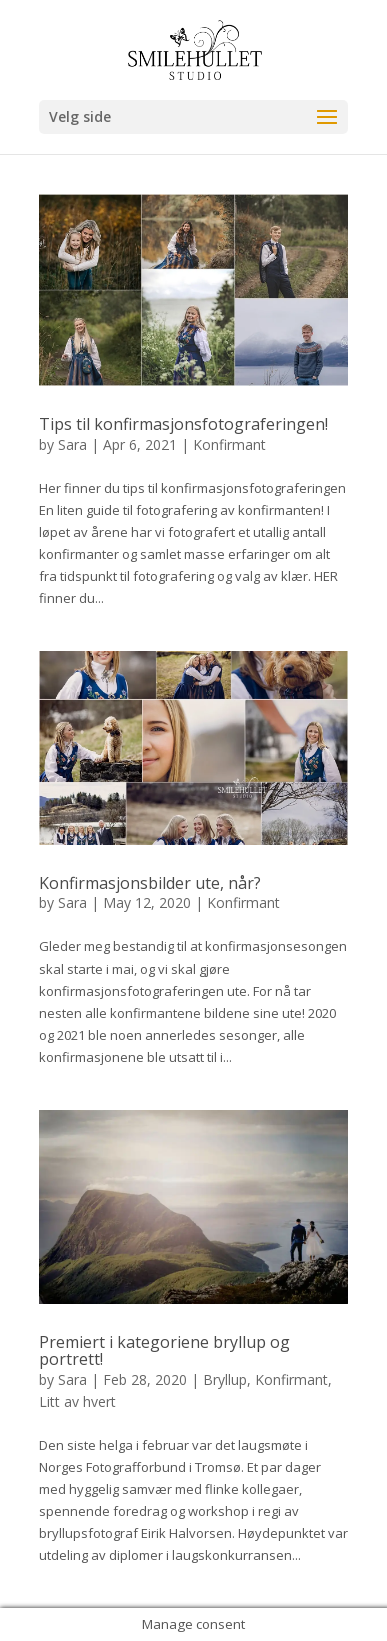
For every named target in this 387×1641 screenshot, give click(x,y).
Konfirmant (229, 444)
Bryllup (225, 1379)
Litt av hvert (77, 1401)
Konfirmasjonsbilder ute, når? (150, 883)
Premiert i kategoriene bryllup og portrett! (164, 1351)
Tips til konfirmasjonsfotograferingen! (183, 424)
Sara (72, 444)
